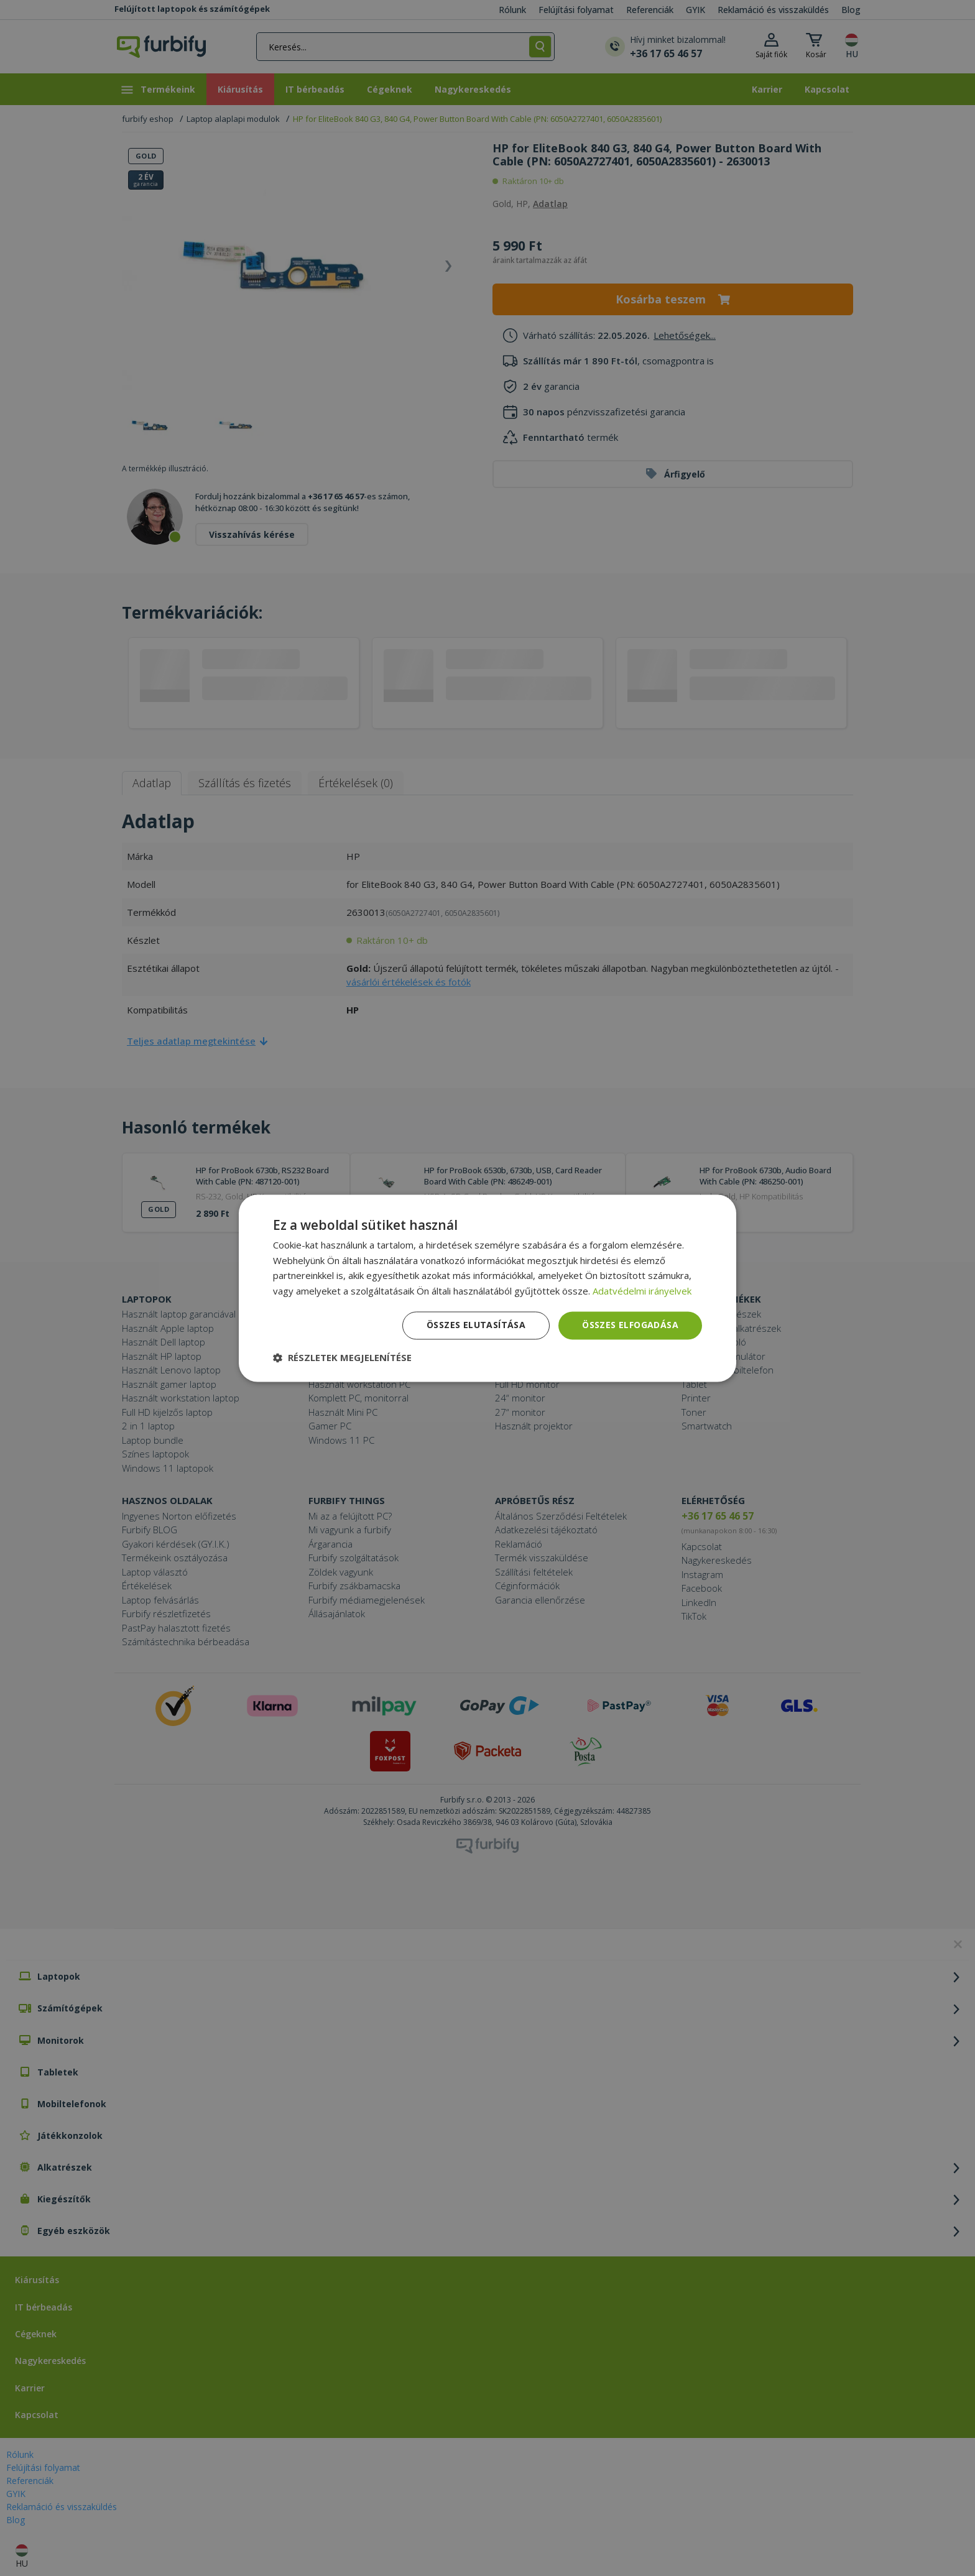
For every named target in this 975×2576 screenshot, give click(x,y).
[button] (342, 1357)
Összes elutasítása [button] (476, 1325)
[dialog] (487, 1288)
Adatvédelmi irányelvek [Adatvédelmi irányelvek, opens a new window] (642, 1291)
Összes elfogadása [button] (630, 1325)
